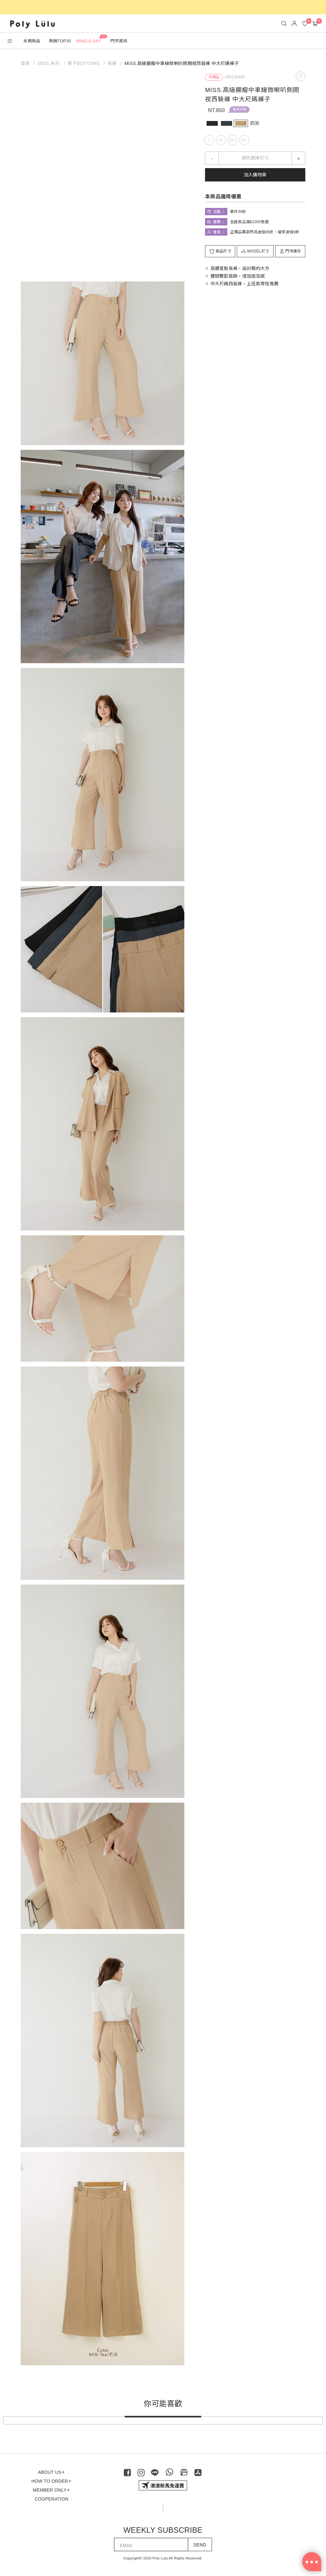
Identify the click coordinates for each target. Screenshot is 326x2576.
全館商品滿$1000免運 (249, 222)
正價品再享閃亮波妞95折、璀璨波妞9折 (265, 232)
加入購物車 (255, 174)
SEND (200, 2544)
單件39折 (239, 109)
